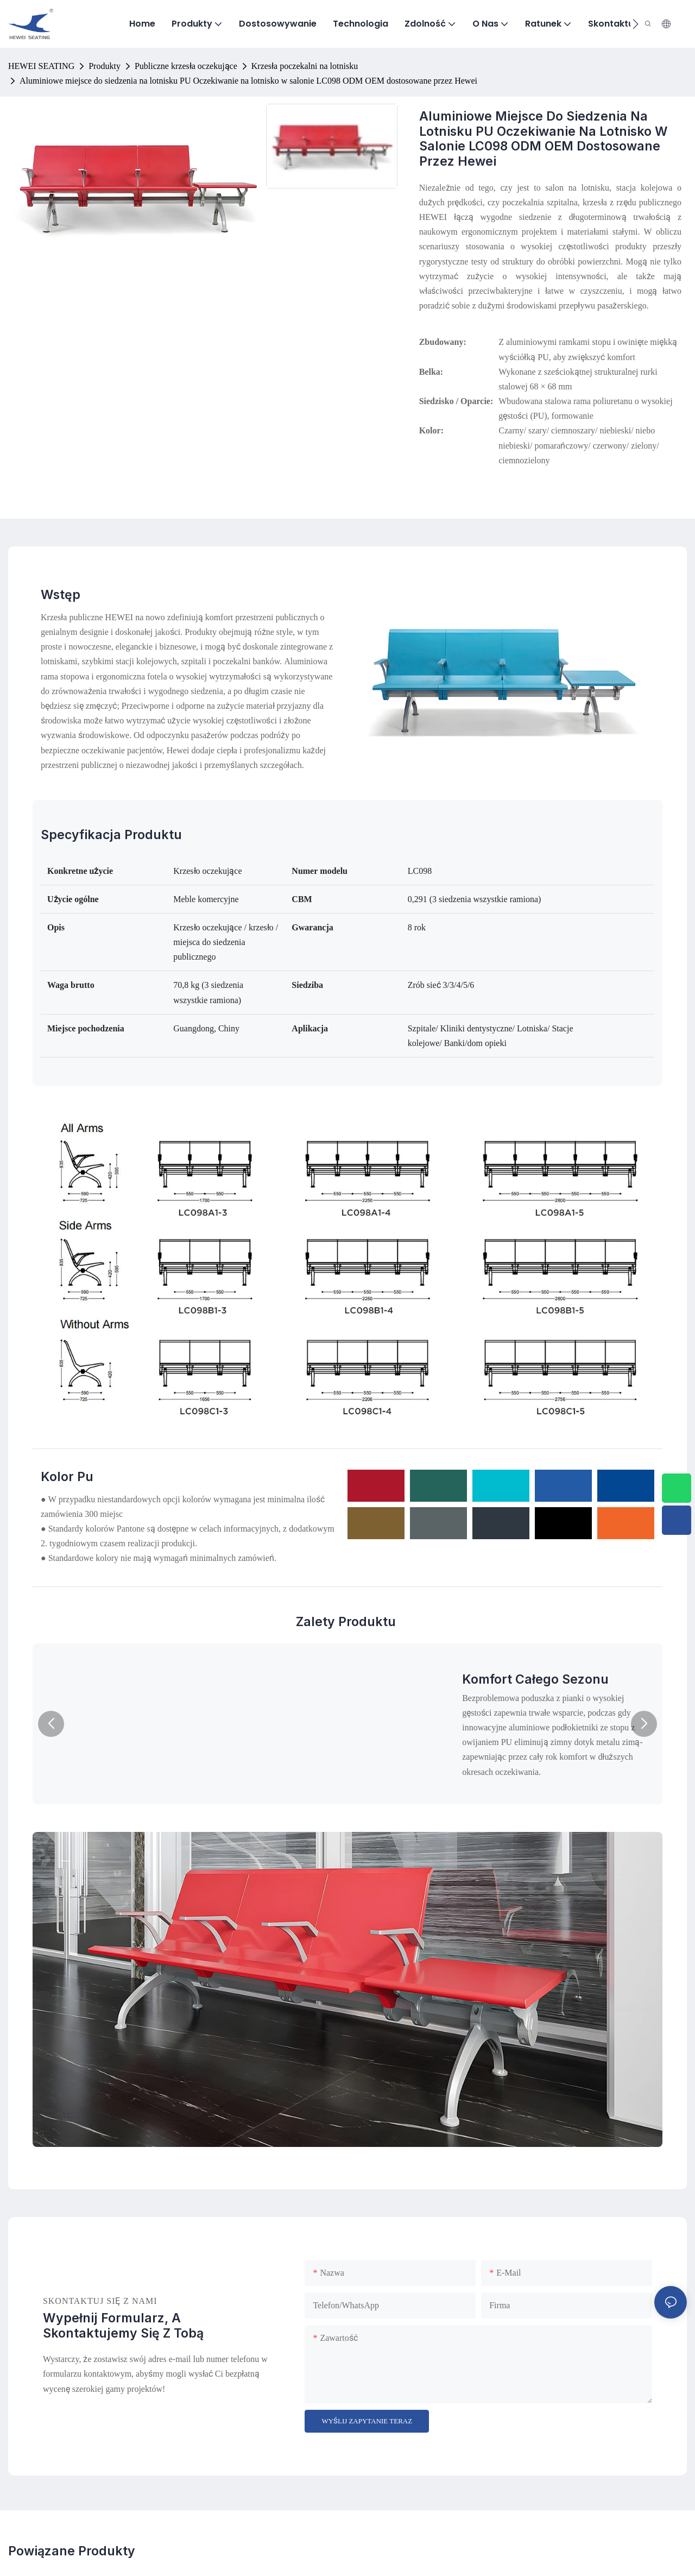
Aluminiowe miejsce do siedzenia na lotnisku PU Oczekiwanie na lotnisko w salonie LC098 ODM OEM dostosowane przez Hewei (248, 80)
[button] (636, 24)
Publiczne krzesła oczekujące (186, 66)
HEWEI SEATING (41, 66)
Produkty (105, 66)
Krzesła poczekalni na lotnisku (304, 66)
